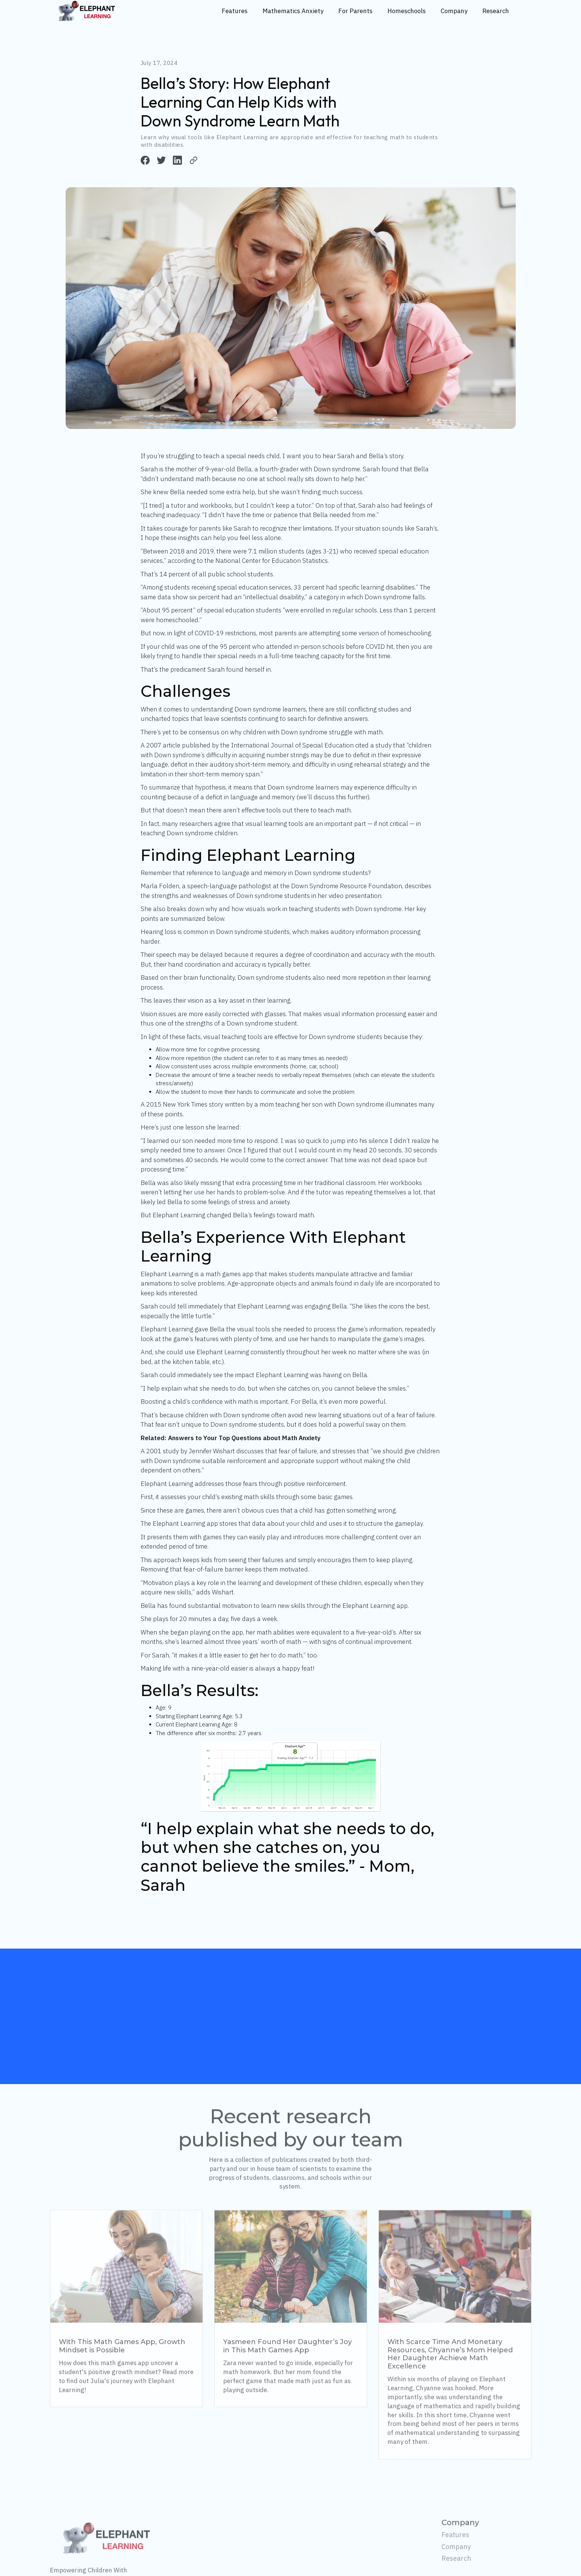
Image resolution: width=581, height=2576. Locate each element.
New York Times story (193, 1104)
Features (235, 11)
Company (454, 11)
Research (495, 11)
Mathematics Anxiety (293, 11)
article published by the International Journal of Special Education (258, 745)
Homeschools (406, 11)
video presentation (355, 896)
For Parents (355, 11)
